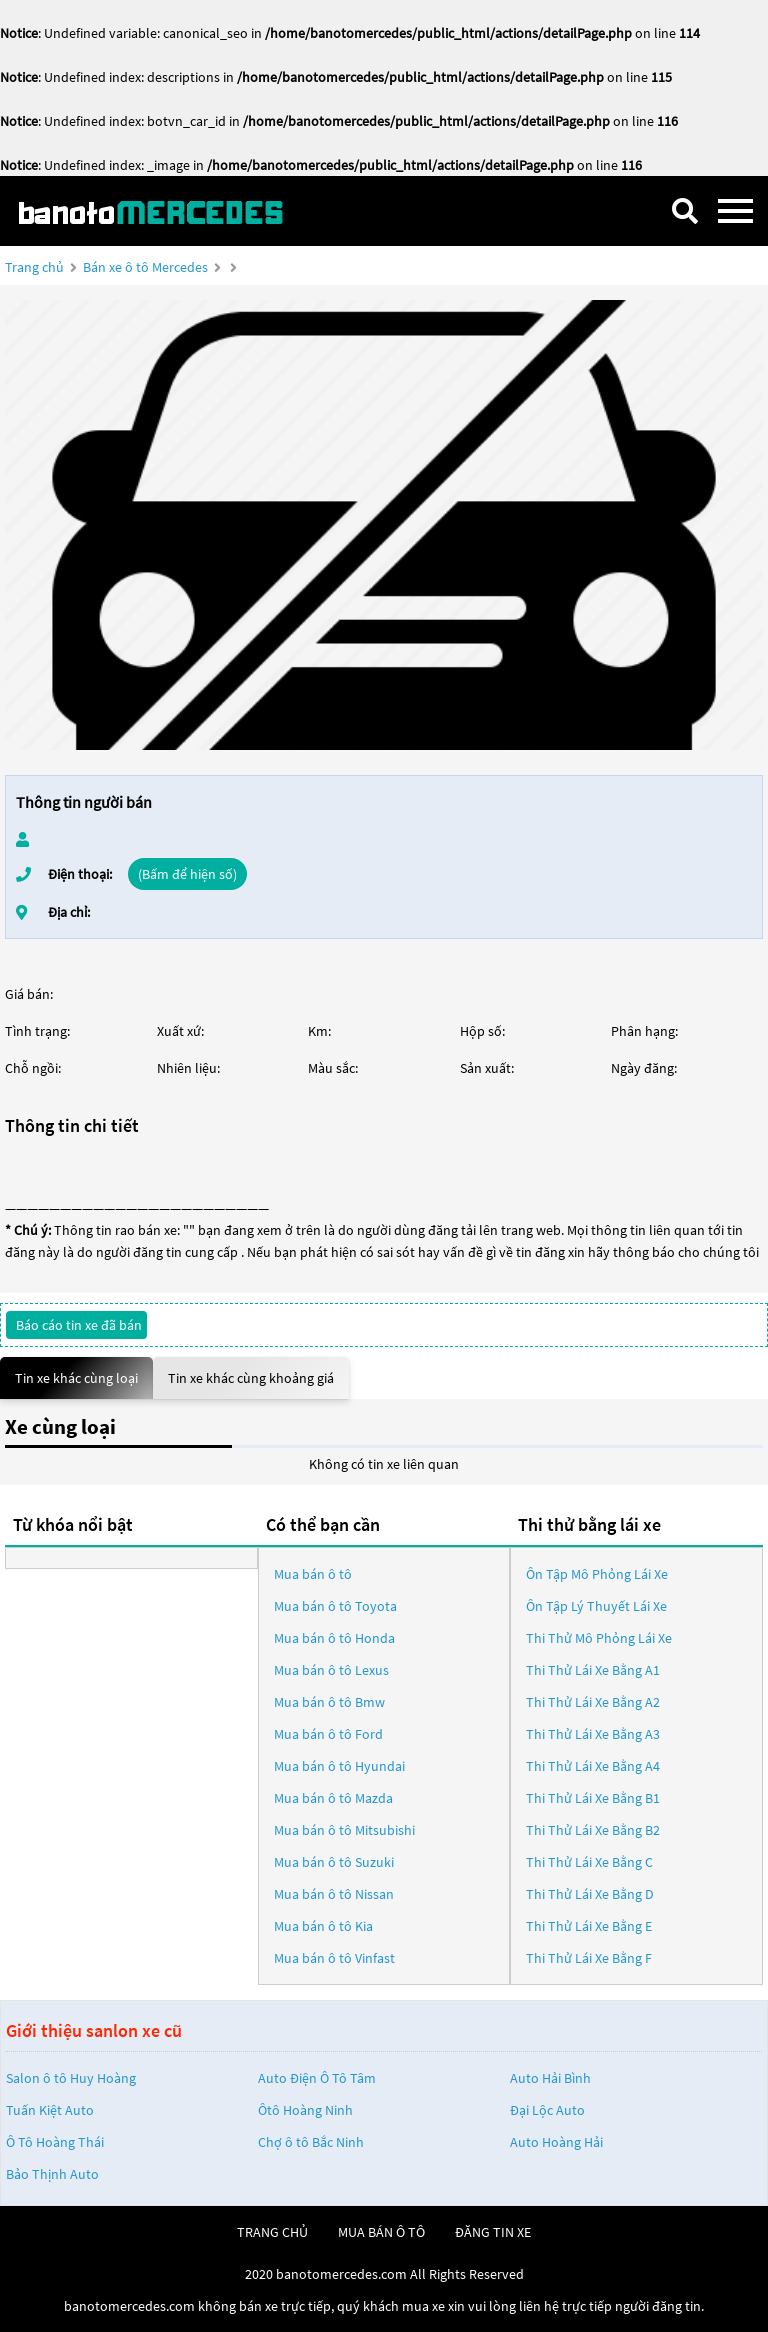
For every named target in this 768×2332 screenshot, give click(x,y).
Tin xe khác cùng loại (76, 1378)
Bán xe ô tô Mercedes (145, 267)
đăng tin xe (493, 2232)
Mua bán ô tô (313, 1574)
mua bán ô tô (381, 2232)
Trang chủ (34, 267)
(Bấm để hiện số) (187, 874)
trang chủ (272, 2232)
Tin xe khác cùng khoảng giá (251, 1378)
